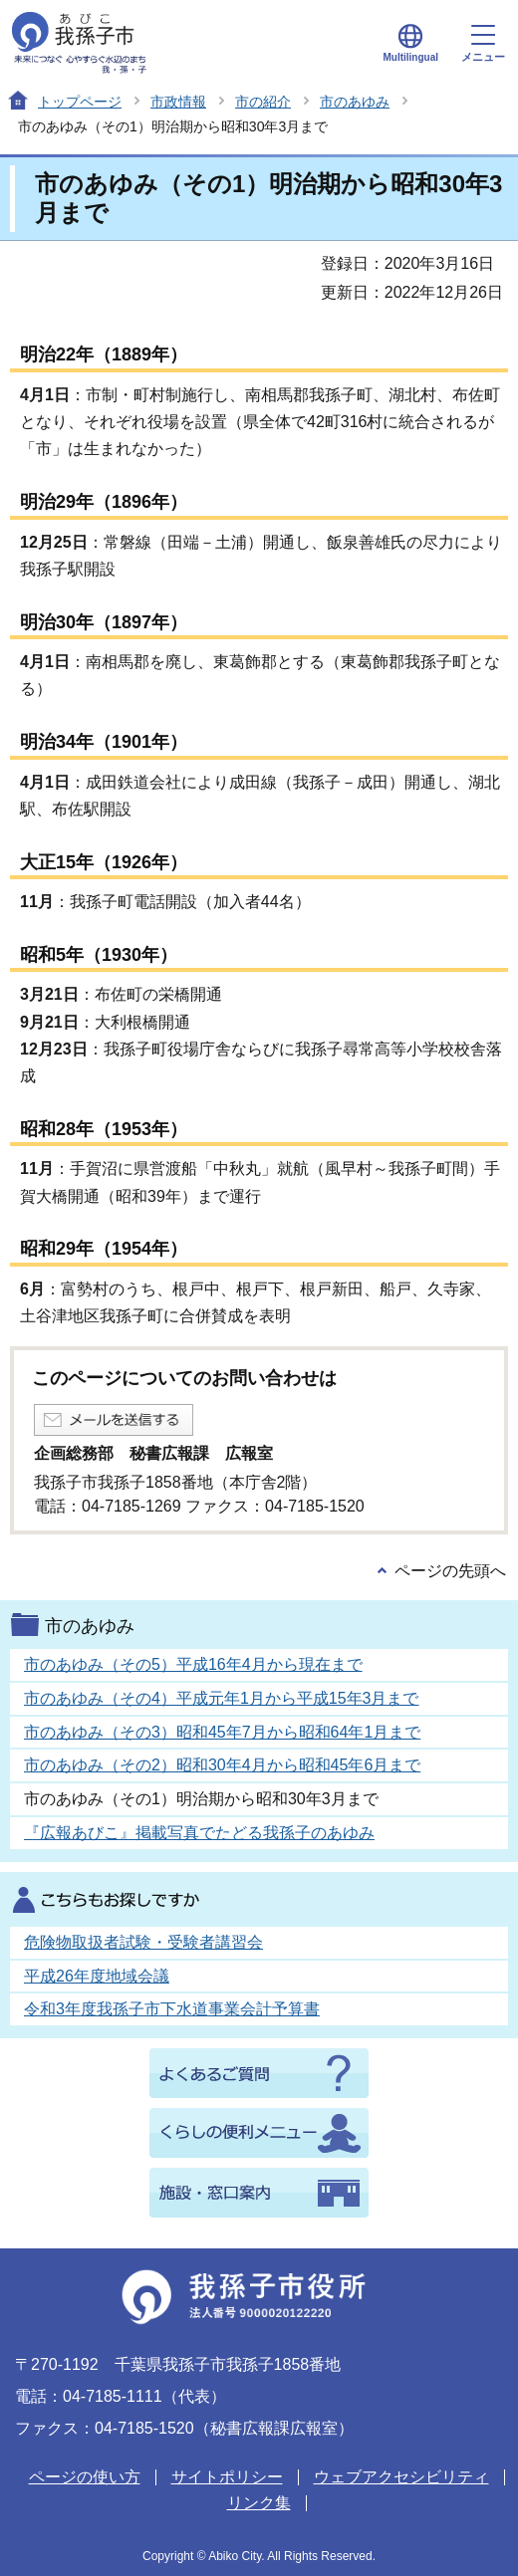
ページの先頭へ (450, 1570)
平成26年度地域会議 (96, 1976)
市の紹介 (263, 102)
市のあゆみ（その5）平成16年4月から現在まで (193, 1664)
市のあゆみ (354, 102)
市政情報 (178, 102)
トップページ (80, 102)
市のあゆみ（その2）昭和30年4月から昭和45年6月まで (222, 1764)
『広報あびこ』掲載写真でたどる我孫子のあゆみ (199, 1832)
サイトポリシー (227, 2476)
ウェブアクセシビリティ (401, 2476)
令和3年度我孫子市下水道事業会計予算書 (172, 2008)
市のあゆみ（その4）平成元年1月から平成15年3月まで (221, 1698)
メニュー (483, 44)
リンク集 (259, 2502)
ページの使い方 (84, 2476)
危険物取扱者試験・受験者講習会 (143, 1942)
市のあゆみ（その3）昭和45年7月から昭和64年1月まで (222, 1732)
